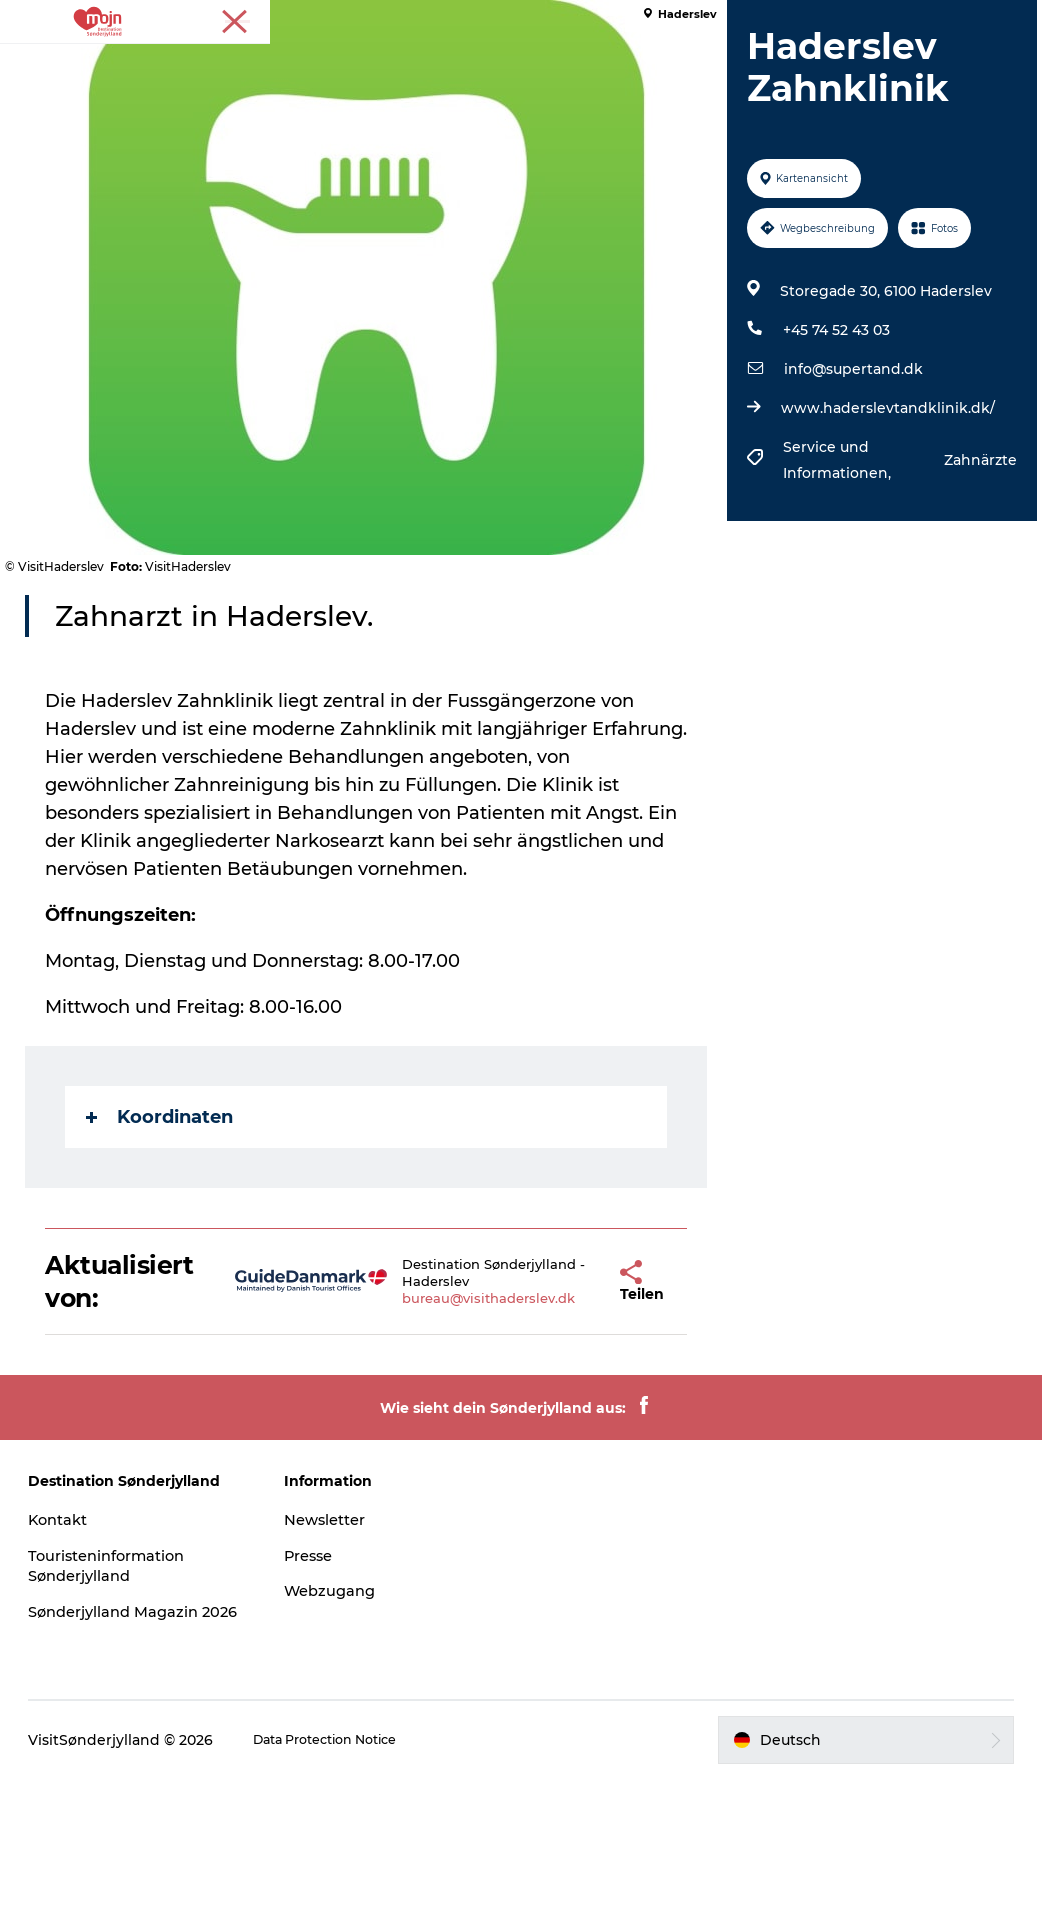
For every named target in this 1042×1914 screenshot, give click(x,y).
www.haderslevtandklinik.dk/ (882, 522)
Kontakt (82, 1632)
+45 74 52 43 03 (830, 444)
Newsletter (340, 1632)
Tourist (943, 19)
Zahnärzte (965, 574)
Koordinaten (174, 1231)
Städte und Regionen (417, 64)
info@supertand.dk (847, 483)
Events (693, 64)
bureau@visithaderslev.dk (453, 1412)
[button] (565, 1395)
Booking (781, 64)
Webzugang (345, 1704)
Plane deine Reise (521, 85)
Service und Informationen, (833, 574)
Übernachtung (582, 64)
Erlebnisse (268, 64)
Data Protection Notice (357, 1874)
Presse (1002, 19)
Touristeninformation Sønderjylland (135, 1679)
